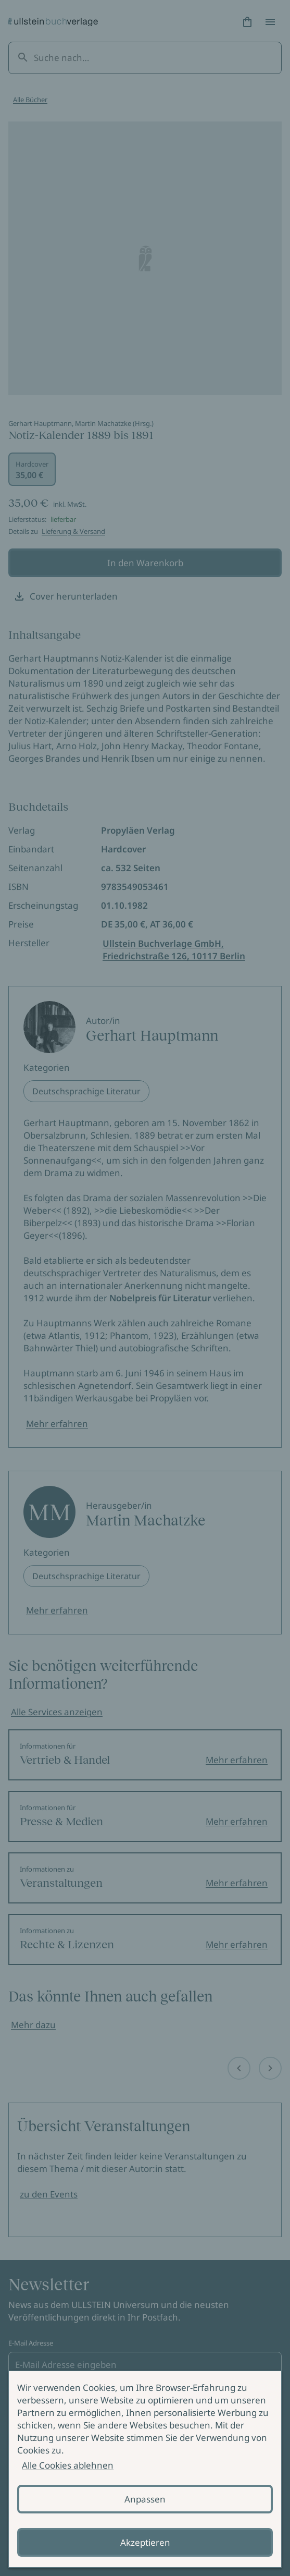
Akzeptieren (145, 2542)
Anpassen (145, 2499)
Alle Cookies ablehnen (68, 2465)
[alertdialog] (145, 2469)
